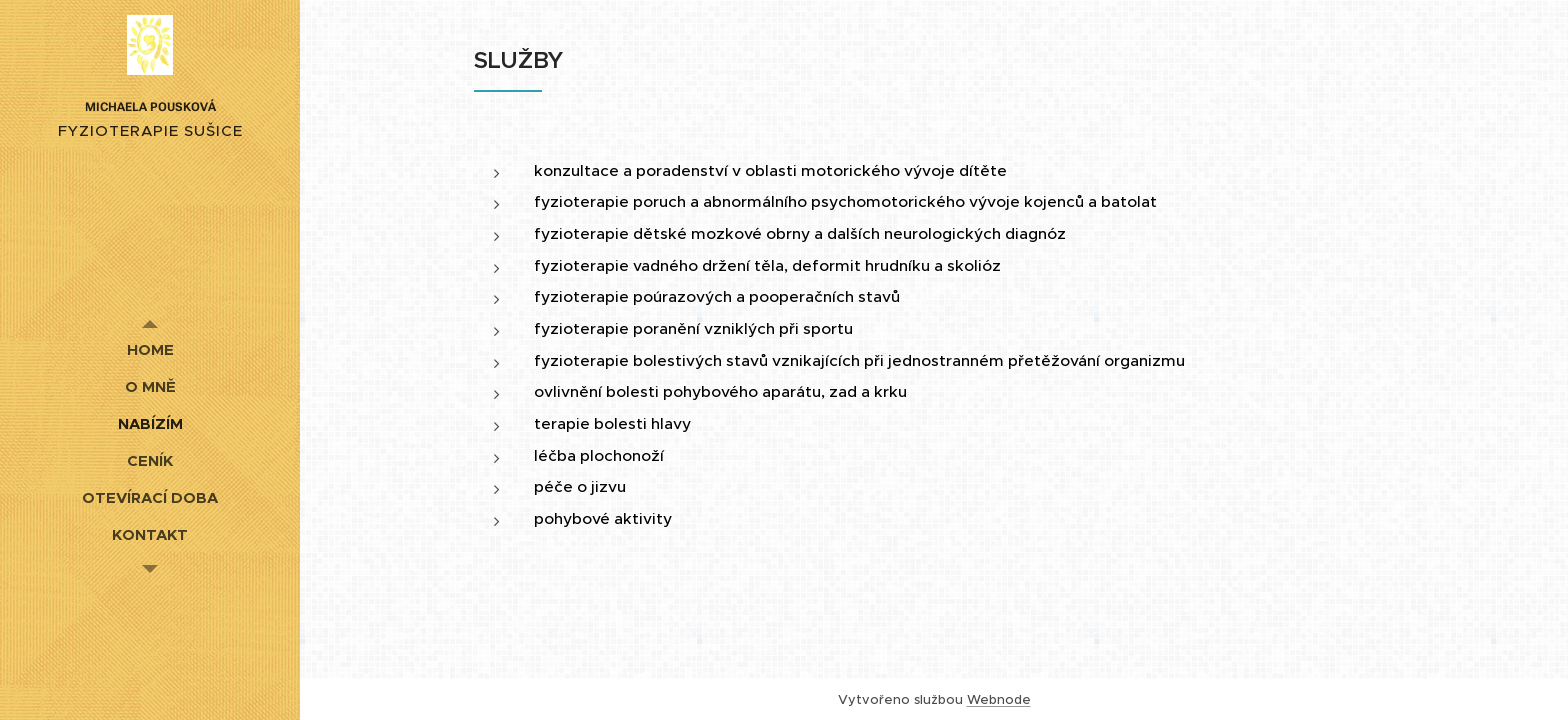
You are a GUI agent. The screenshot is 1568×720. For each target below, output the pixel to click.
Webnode (999, 699)
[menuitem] (150, 349)
